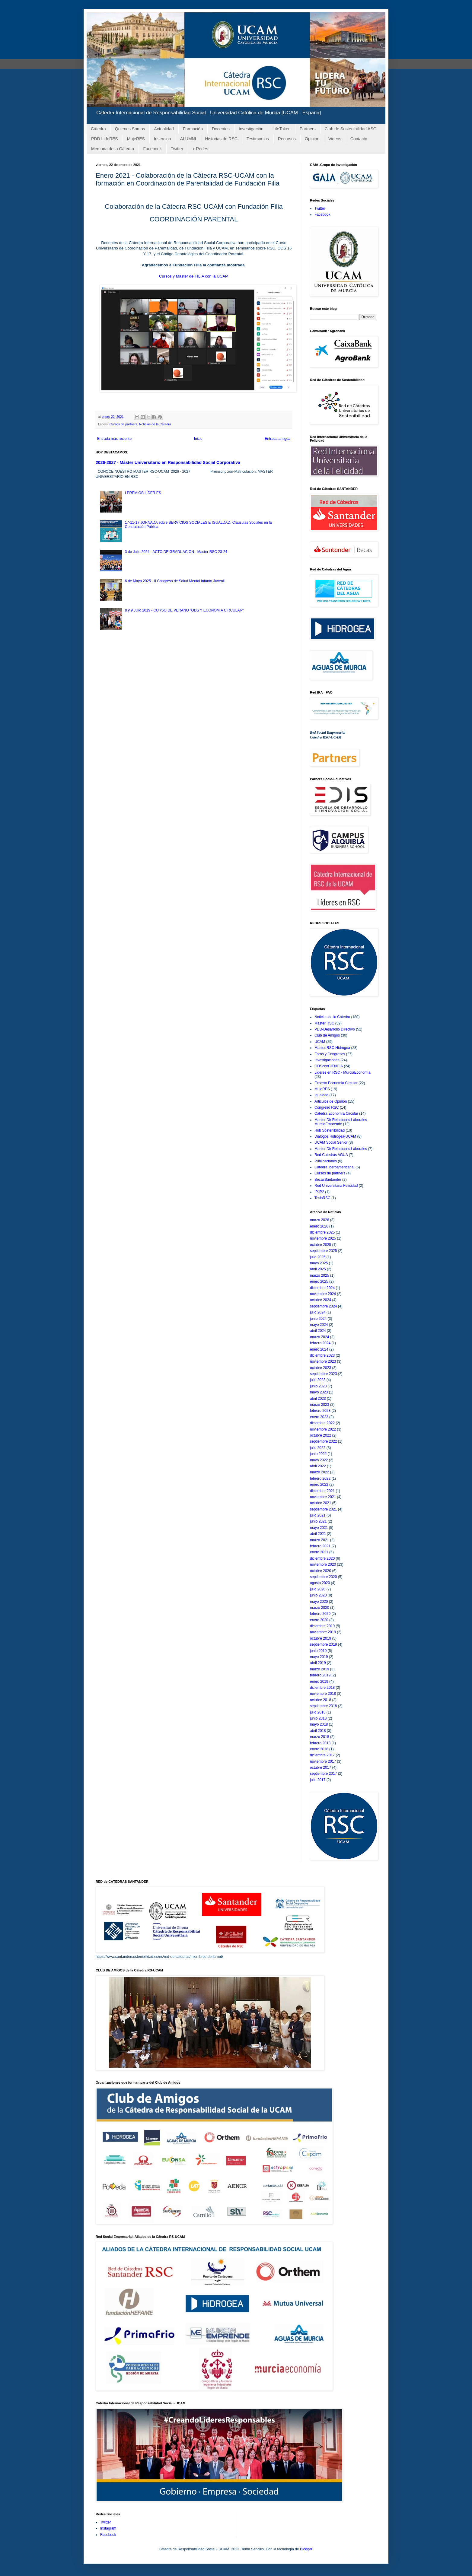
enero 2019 (319, 1681)
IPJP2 (319, 1192)
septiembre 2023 (323, 1374)
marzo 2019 (319, 1669)
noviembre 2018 (323, 1693)
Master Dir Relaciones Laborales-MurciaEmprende (341, 1122)
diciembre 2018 (322, 1687)
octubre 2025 (320, 1245)
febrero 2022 (320, 1478)
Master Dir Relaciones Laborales (340, 1149)
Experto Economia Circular (336, 1083)
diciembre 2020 (322, 1558)
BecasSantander (327, 1179)
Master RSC (324, 1023)
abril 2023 (318, 1398)
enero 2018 (319, 1749)
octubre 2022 (320, 1435)
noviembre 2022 (323, 1429)
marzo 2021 (319, 1540)
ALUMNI (188, 138)
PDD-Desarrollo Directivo (334, 1029)
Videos (334, 138)
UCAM (319, 1042)
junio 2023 (318, 1386)
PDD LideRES (104, 138)
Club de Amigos (327, 1035)
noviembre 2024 (323, 1294)
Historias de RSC (221, 138)
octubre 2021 (320, 1503)
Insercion (162, 138)
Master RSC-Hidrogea (332, 1048)
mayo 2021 (319, 1528)
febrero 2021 (320, 1546)
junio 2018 (318, 1718)
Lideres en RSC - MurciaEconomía (342, 1072)
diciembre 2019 (322, 1626)
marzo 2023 (319, 1404)
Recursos (287, 138)
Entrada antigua (277, 439)
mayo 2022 (319, 1460)
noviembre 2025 (323, 1238)
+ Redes (200, 148)
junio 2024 (318, 1319)
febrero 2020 (320, 1614)
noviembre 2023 (323, 1361)
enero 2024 (319, 1349)
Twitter (177, 148)
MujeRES (136, 138)
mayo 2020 (319, 1601)
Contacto (358, 138)
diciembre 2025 (322, 1232)
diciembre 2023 (322, 1355)
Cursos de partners (123, 424)
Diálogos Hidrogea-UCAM (335, 1136)
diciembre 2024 (322, 1288)
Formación (193, 128)
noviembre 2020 (323, 1564)
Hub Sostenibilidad (329, 1130)
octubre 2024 (320, 1300)
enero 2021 (319, 1552)
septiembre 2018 (323, 1706)
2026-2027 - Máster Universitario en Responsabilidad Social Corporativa (168, 462)
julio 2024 (317, 1312)
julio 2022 (317, 1448)
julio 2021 (317, 1515)
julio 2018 (317, 1712)
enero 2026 (319, 1226)
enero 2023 (319, 1417)
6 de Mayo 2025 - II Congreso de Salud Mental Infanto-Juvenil (175, 581)
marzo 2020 (319, 1608)
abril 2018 (318, 1731)
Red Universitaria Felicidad (336, 1185)
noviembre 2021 (323, 1497)
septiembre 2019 (323, 1644)
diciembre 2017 (322, 1755)
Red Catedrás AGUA (331, 1155)
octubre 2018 (320, 1700)
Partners (308, 128)
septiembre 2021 (323, 1509)
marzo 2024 (319, 1337)
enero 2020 (319, 1620)
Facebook (152, 148)
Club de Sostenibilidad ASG (351, 128)
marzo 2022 (319, 1472)
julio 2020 (317, 1589)
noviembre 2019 (323, 1632)
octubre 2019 (320, 1638)
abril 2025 (318, 1269)
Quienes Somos (130, 128)
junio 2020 (318, 1595)
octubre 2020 (320, 1571)
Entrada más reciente (114, 439)
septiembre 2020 (323, 1577)
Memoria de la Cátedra (112, 148)
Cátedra (98, 128)
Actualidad (164, 128)
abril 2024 (318, 1331)
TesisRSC (322, 1198)
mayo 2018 (319, 1724)
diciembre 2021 (322, 1491)
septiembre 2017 (323, 1773)
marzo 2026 (319, 1220)
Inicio (198, 439)
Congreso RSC (326, 1107)
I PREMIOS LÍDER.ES (143, 493)
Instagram (108, 2528)
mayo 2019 (319, 1657)
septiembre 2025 (323, 1251)
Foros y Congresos (329, 1054)
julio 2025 (317, 1257)
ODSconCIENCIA (328, 1066)
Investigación (251, 128)
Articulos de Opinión (330, 1101)
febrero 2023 (320, 1411)
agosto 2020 (320, 1583)
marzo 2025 (319, 1275)
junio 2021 (318, 1521)
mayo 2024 (319, 1325)
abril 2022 (318, 1466)
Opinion (312, 138)
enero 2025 (319, 1281)
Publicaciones (325, 1161)
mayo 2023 (319, 1392)
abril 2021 (318, 1534)
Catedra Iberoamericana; (334, 1167)
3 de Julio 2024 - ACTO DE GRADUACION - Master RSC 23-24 (176, 552)
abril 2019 (318, 1663)
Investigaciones (327, 1060)
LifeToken (282, 128)
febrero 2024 (320, 1343)
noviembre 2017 (323, 1761)
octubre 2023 (320, 1368)
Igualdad (321, 1095)
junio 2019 (318, 1651)
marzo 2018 (319, 1737)
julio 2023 (317, 1380)
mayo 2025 (319, 1263)
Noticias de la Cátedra (155, 424)
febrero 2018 (320, 1743)
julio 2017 (317, 1780)
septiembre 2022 (323, 1441)
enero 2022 (319, 1484)
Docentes (221, 128)
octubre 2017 (320, 1767)
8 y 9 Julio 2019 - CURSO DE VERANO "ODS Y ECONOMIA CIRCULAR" (184, 610)
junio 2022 (318, 1454)
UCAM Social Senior (330, 1142)
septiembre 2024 (323, 1306)
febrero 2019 (320, 1675)
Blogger (306, 2549)
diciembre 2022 (322, 1423)
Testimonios (258, 138)
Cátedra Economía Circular (336, 1113)
